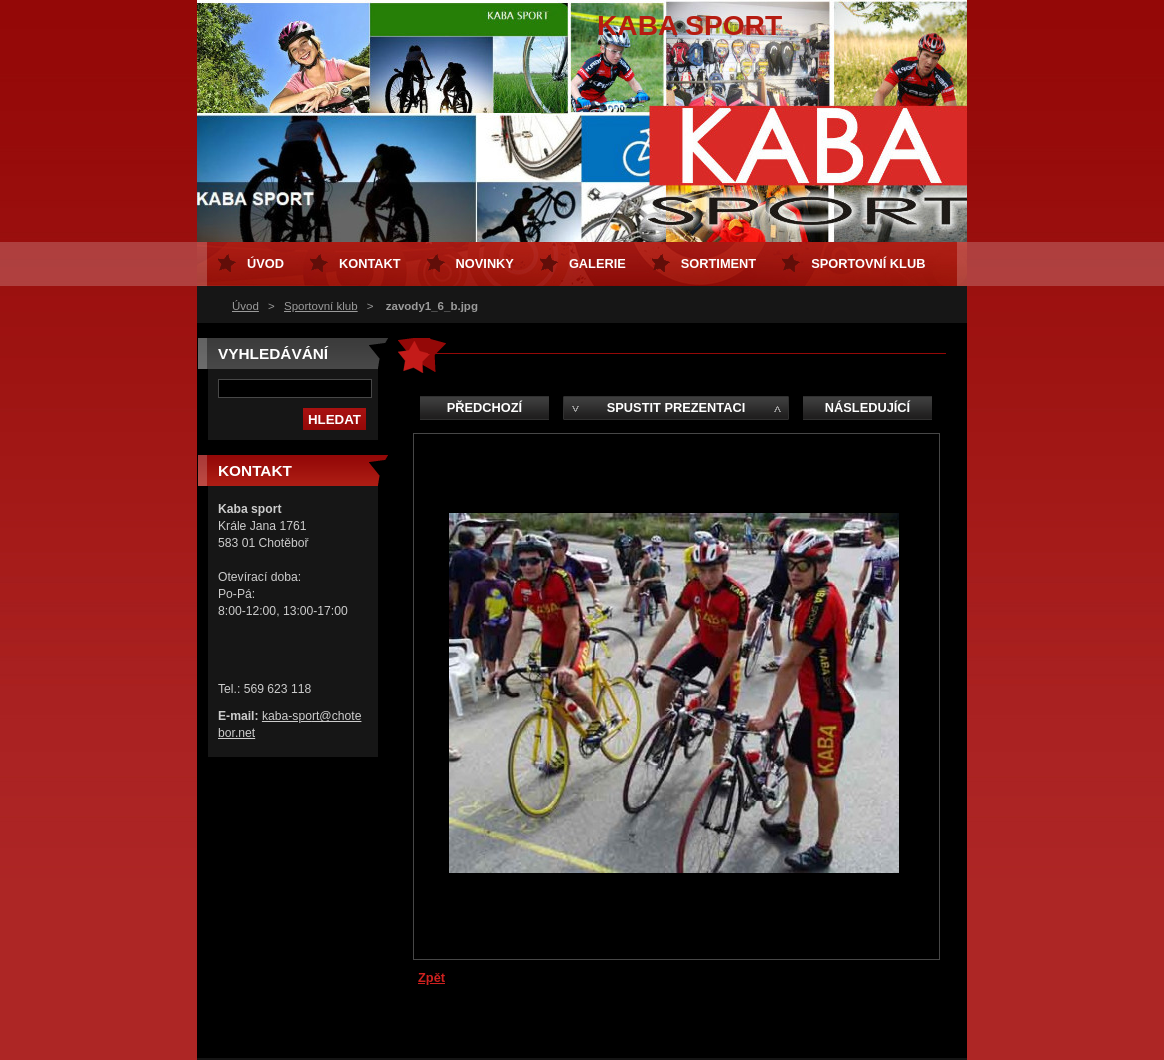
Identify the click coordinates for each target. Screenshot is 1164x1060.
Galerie (597, 263)
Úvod (245, 306)
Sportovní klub (321, 306)
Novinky (485, 263)
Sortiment (718, 263)
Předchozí (484, 407)
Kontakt (370, 263)
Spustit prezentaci (676, 407)
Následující (867, 407)
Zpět (431, 977)
